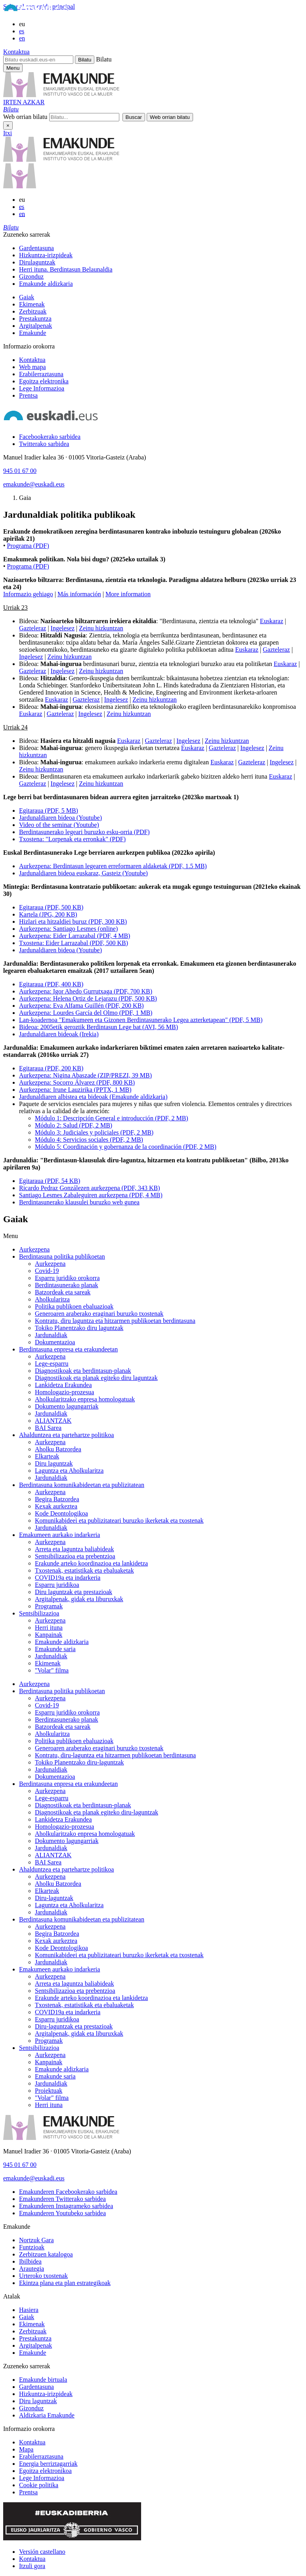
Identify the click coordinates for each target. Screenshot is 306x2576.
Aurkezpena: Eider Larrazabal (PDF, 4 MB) (74, 935)
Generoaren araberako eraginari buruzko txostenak (99, 1313)
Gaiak (26, 297)
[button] (11, 109)
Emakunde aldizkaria (46, 283)
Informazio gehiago (28, 594)
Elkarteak (47, 1456)
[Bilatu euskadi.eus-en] (38, 60)
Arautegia (31, 2268)
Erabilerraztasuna (41, 374)
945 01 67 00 (19, 470)
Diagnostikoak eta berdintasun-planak (83, 1370)
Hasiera (28, 2309)
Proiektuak (48, 2090)
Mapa (26, 2449)
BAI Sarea (48, 1427)
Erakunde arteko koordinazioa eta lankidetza (91, 1563)
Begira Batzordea (57, 1499)
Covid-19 (47, 1270)
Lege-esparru (51, 1363)
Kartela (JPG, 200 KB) (48, 914)
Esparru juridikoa (57, 1584)
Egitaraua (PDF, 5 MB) (48, 810)
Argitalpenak (35, 325)
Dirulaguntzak (37, 262)
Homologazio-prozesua (64, 1392)
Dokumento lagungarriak (66, 1406)
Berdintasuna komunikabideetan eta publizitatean (81, 1484)
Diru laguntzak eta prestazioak (73, 1591)
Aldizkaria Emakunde (47, 2415)
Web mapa (32, 367)
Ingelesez (63, 628)
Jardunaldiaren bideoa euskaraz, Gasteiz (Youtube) (83, 873)
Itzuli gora (32, 2566)
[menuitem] (161, 248)
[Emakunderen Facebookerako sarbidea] (68, 2191)
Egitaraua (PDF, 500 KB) (51, 907)
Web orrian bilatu (25, 116)
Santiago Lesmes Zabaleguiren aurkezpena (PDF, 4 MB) (91, 1195)
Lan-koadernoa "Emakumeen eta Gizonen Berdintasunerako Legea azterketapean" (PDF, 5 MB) (140, 1019)
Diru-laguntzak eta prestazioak (74, 2026)
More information (128, 594)
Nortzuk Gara (36, 2240)
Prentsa (28, 395)
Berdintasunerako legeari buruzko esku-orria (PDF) (84, 832)
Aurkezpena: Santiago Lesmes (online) (68, 928)
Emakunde (32, 332)
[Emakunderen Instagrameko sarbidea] (66, 2206)
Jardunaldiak (51, 1335)
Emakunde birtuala (43, 2379)
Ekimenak (32, 304)
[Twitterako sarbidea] (44, 443)
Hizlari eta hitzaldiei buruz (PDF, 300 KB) (73, 921)
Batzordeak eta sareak (62, 1292)
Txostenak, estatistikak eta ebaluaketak (84, 1570)
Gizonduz (31, 276)
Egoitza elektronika (44, 381)
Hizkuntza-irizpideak (46, 255)
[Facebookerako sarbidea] (49, 436)
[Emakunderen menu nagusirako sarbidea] (13, 68)
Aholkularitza (52, 1299)
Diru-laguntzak (54, 1898)
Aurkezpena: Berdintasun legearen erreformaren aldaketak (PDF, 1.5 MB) (113, 866)
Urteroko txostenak (43, 2275)
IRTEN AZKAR (23, 102)
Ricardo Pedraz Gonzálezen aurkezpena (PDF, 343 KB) (89, 1188)
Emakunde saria (55, 1649)
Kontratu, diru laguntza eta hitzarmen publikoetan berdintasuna (115, 1320)
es (21, 31)
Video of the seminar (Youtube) (59, 824)
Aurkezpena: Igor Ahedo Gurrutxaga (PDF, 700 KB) (85, 991)
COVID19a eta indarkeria (67, 1577)
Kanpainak (48, 1634)
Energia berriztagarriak (48, 2463)
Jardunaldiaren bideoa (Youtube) (60, 817)
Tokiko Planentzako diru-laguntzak (79, 1762)
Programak (49, 1606)
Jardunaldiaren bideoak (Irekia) (59, 1034)
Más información (79, 594)
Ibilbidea (30, 2261)
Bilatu (103, 59)
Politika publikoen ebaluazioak (74, 1306)
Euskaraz (271, 621)
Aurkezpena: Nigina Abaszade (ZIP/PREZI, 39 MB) (85, 1075)
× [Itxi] (8, 125)
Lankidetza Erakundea (63, 1385)
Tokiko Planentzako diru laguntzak (79, 1327)
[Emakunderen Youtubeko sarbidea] (62, 2213)
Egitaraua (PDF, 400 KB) (51, 984)
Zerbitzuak (32, 311)
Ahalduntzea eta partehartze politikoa (66, 1435)
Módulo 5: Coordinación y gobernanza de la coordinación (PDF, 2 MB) (125, 1146)
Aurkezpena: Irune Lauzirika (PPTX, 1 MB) (75, 1089)
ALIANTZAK (53, 1420)
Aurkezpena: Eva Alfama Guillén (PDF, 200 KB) (81, 1005)
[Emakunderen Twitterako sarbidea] (62, 2198)
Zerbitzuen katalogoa (46, 2254)
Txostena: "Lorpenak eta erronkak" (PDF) (72, 839)
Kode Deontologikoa (61, 1513)
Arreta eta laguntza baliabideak (74, 1549)
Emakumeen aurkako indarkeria (59, 1534)
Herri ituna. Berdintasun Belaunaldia (65, 269)
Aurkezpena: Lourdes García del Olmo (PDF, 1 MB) (85, 1012)
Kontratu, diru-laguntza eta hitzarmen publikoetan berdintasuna (115, 1755)
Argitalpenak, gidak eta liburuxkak (79, 1599)
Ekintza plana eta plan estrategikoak (65, 2282)
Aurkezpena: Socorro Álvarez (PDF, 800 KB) (77, 1082)
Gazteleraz (32, 628)
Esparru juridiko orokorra (67, 1278)
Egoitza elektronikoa (45, 2470)
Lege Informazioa (41, 388)
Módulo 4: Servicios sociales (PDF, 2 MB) (89, 1139)
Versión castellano (42, 2551)
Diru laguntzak (54, 1463)
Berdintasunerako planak (66, 1285)
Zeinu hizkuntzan (101, 628)
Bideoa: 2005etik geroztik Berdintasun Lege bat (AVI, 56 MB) (98, 1027)
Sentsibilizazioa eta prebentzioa (75, 1556)
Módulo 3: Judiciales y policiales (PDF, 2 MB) (94, 1132)
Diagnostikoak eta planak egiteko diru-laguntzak (96, 1812)
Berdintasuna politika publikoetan (62, 1256)
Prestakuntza (35, 318)
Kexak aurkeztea (56, 1506)
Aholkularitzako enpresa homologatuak (85, 1399)
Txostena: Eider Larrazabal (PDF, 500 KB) (73, 943)
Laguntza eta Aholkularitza (69, 1470)
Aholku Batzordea (58, 1449)
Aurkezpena (34, 1249)
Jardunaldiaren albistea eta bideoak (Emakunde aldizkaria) (93, 1096)
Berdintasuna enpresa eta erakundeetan (68, 1349)
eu (22, 24)
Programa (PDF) (28, 545)
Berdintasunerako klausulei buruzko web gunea (79, 1202)
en (22, 38)
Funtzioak (31, 2247)
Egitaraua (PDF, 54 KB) (49, 1180)
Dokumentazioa (55, 1342)
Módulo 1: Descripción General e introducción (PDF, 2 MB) (111, 1118)
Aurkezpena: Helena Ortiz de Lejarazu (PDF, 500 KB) (88, 998)
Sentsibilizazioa (39, 1613)
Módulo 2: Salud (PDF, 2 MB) (73, 1125)
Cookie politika (38, 2485)
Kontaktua (16, 51)
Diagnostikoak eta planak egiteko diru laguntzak (96, 1377)
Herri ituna (49, 1627)
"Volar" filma (52, 1670)
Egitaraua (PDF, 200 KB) (51, 1068)
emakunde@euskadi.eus (34, 484)
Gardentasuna (36, 248)
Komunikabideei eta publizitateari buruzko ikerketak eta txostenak (119, 1520)
